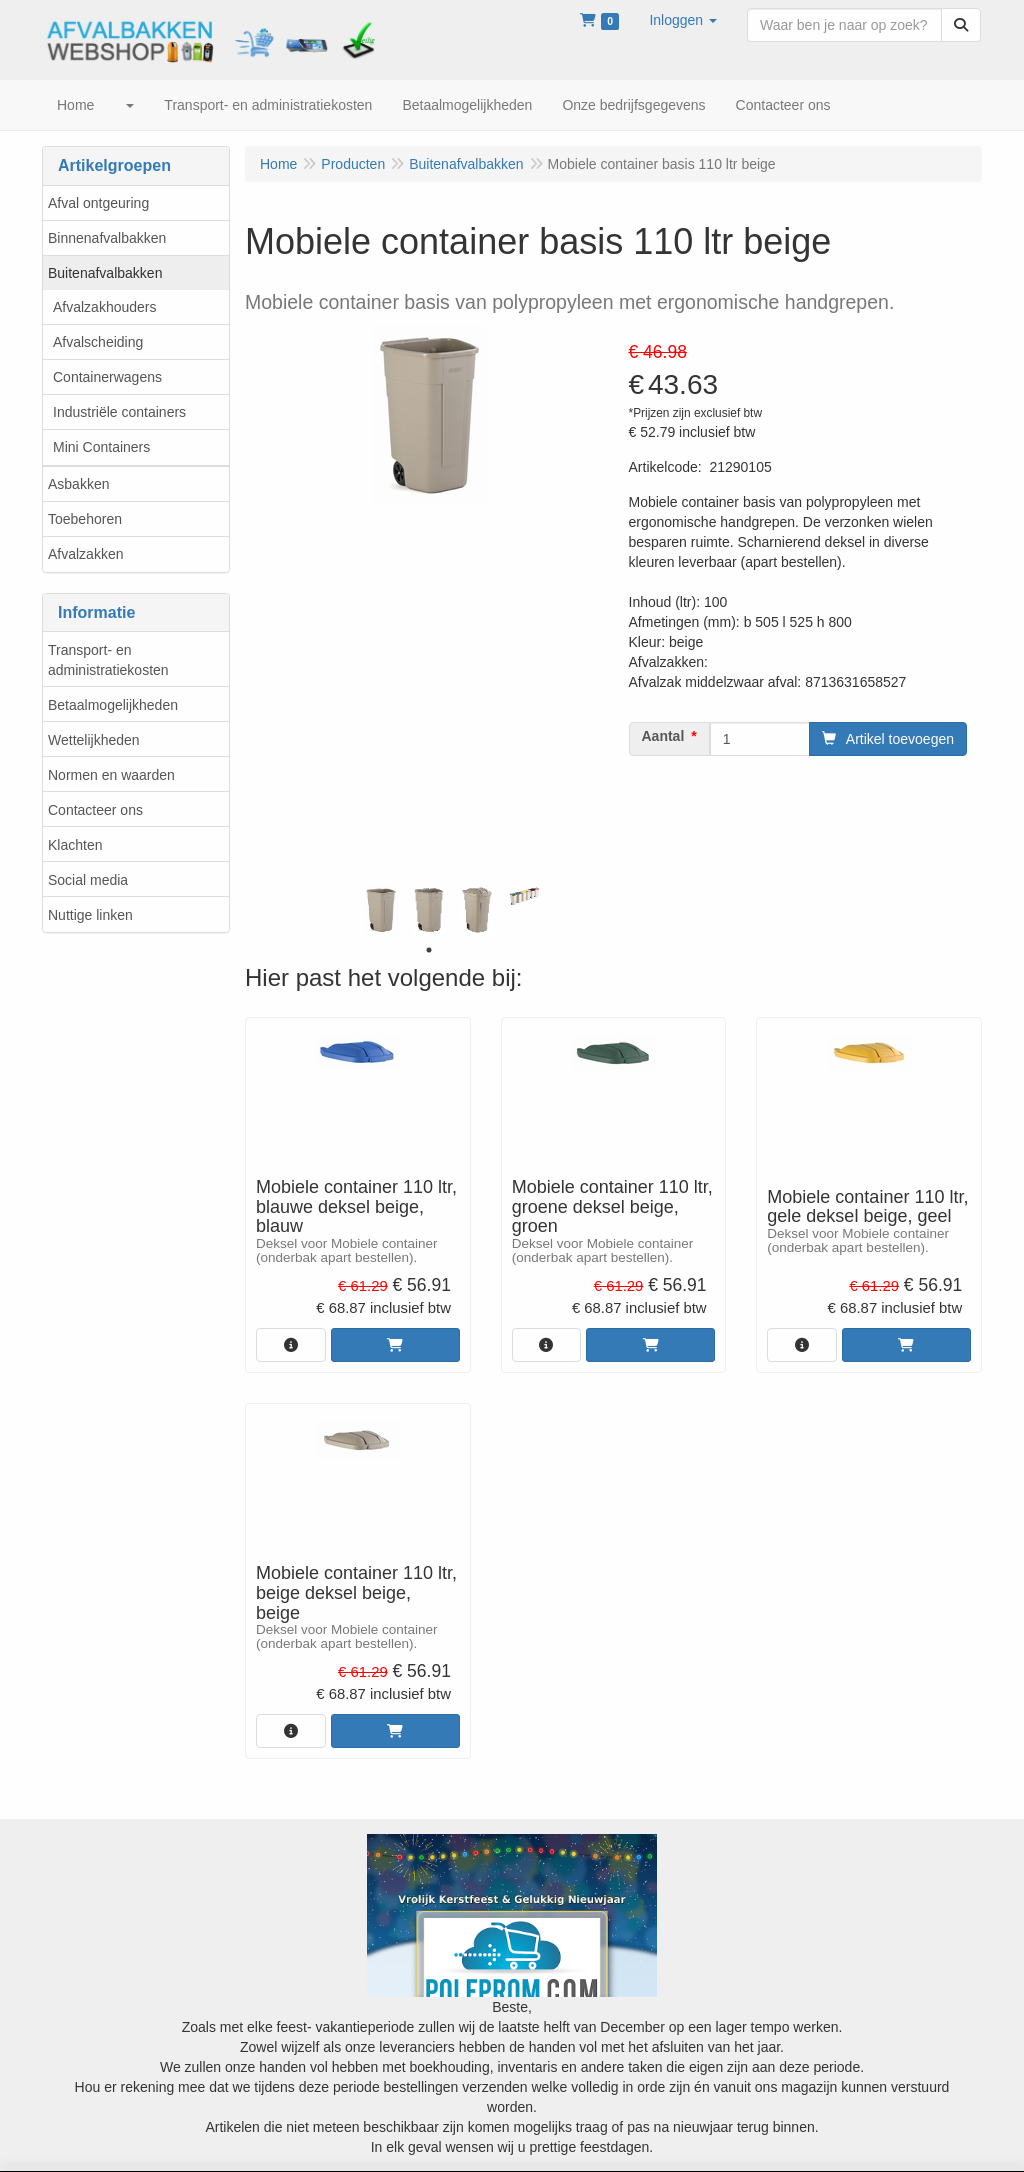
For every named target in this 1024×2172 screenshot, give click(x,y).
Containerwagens (107, 377)
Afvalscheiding (98, 342)
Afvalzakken (85, 554)
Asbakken (78, 484)
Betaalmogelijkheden (113, 705)
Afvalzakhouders (105, 307)
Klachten (75, 845)
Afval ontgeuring (98, 203)
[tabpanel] (381, 910)
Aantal (663, 736)
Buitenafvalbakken (105, 273)
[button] (683, 20)
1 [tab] (429, 950)
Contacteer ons (95, 810)
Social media (88, 880)
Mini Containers (101, 447)
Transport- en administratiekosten (108, 660)
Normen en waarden (111, 775)
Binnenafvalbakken (107, 238)
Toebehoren (85, 519)
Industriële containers (119, 412)
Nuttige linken (90, 915)
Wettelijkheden (94, 740)
